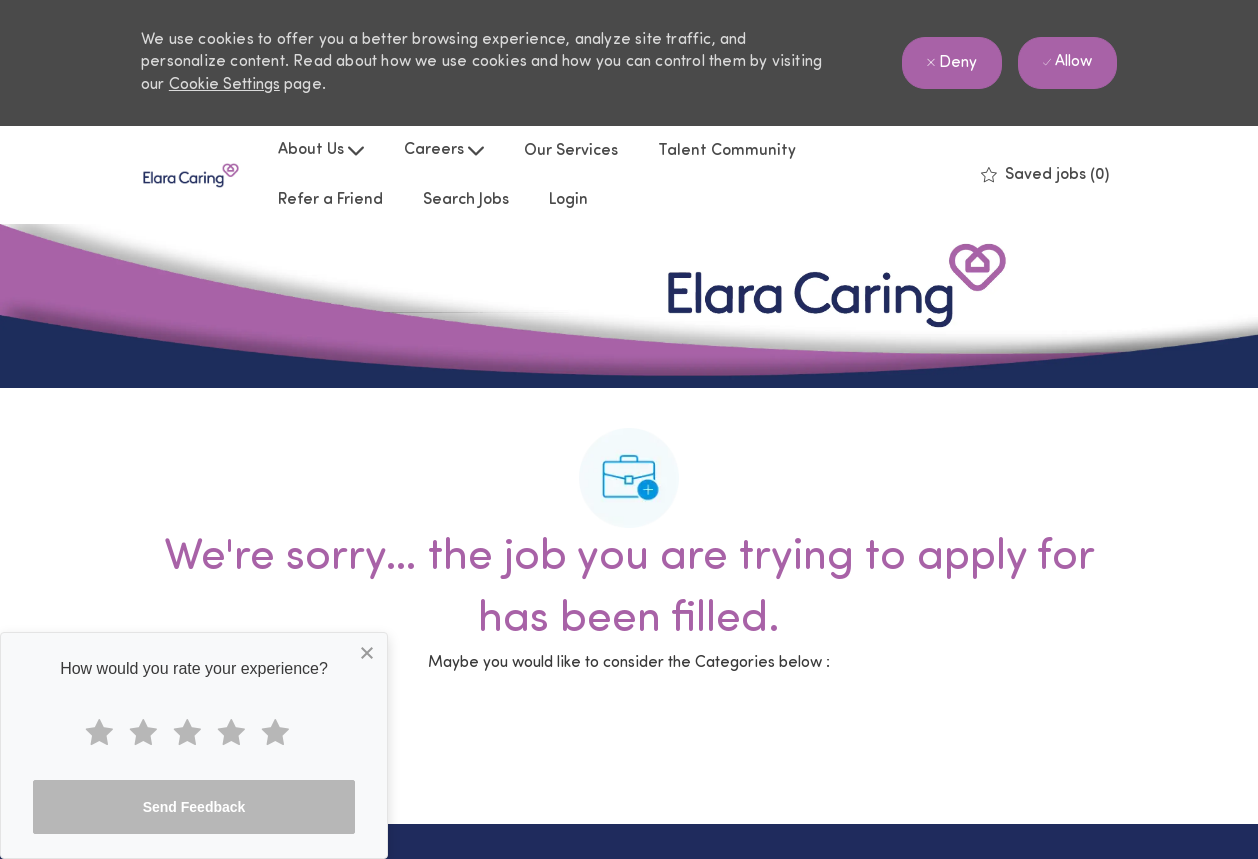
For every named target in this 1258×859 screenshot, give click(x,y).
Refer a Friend (330, 200)
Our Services (571, 151)
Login (568, 200)
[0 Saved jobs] (1045, 175)
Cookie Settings (224, 85)
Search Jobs (466, 200)
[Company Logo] (191, 175)
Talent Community (727, 151)
